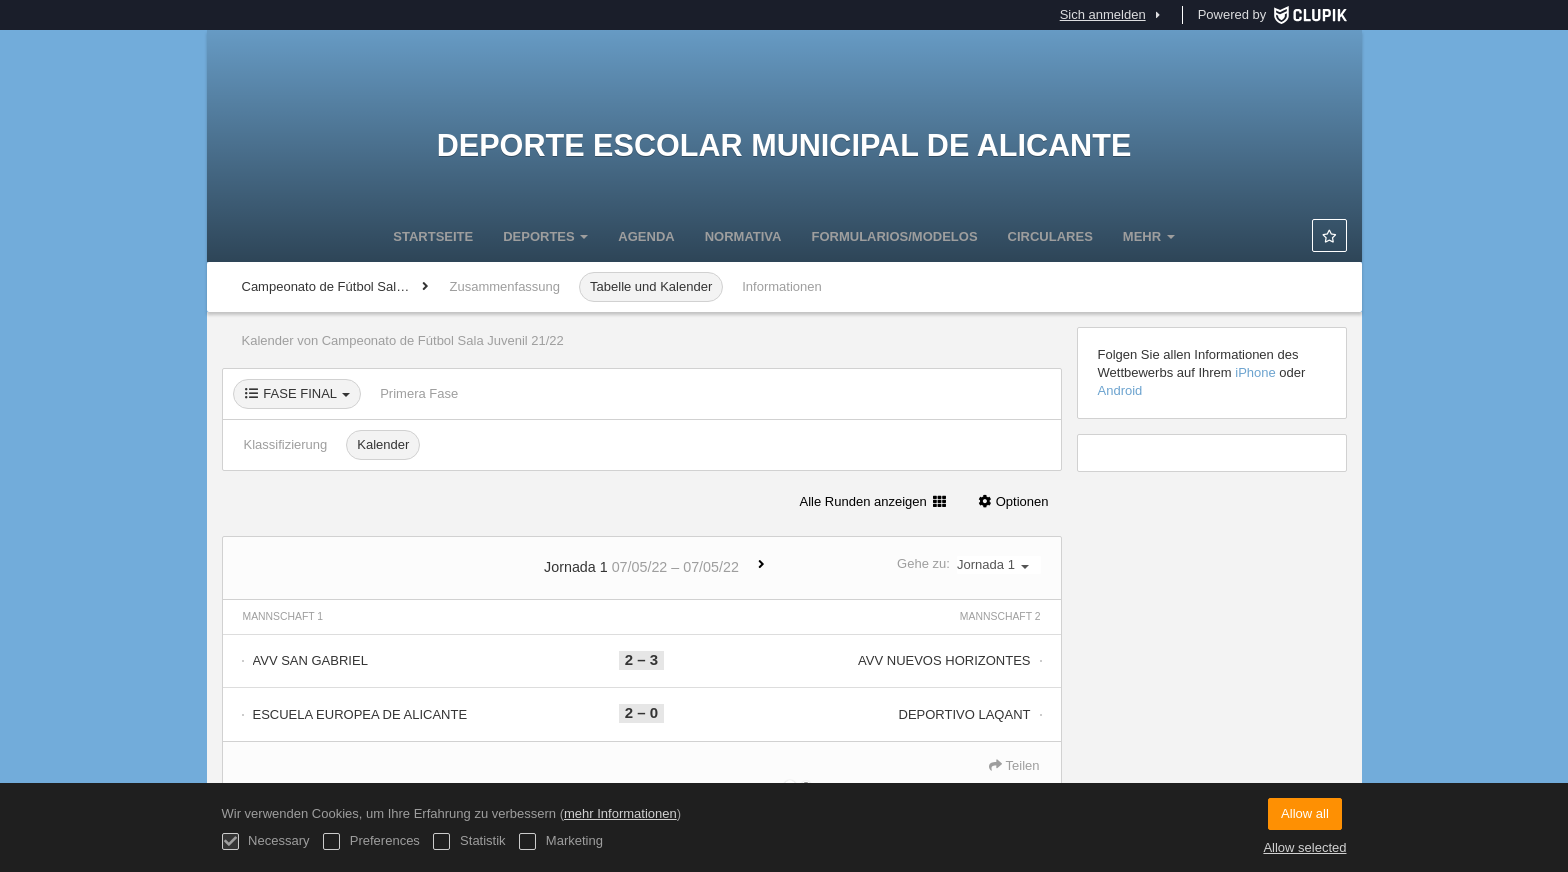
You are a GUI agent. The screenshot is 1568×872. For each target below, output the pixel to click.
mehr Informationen (620, 813)
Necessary (266, 841)
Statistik (469, 841)
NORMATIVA (743, 236)
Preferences (371, 841)
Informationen (782, 286)
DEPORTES (545, 236)
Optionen (1012, 501)
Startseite (433, 236)
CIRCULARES (1050, 236)
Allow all (1305, 813)
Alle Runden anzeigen (873, 501)
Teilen (1014, 765)
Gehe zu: (968, 564)
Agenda (646, 236)
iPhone (1255, 372)
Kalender (383, 444)
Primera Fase (419, 393)
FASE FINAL (297, 393)
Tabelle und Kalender (651, 286)
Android (1120, 390)
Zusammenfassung (505, 286)
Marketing (561, 841)
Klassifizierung (286, 444)
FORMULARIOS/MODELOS (894, 236)
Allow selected (1304, 847)
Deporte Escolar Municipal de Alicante (784, 145)
